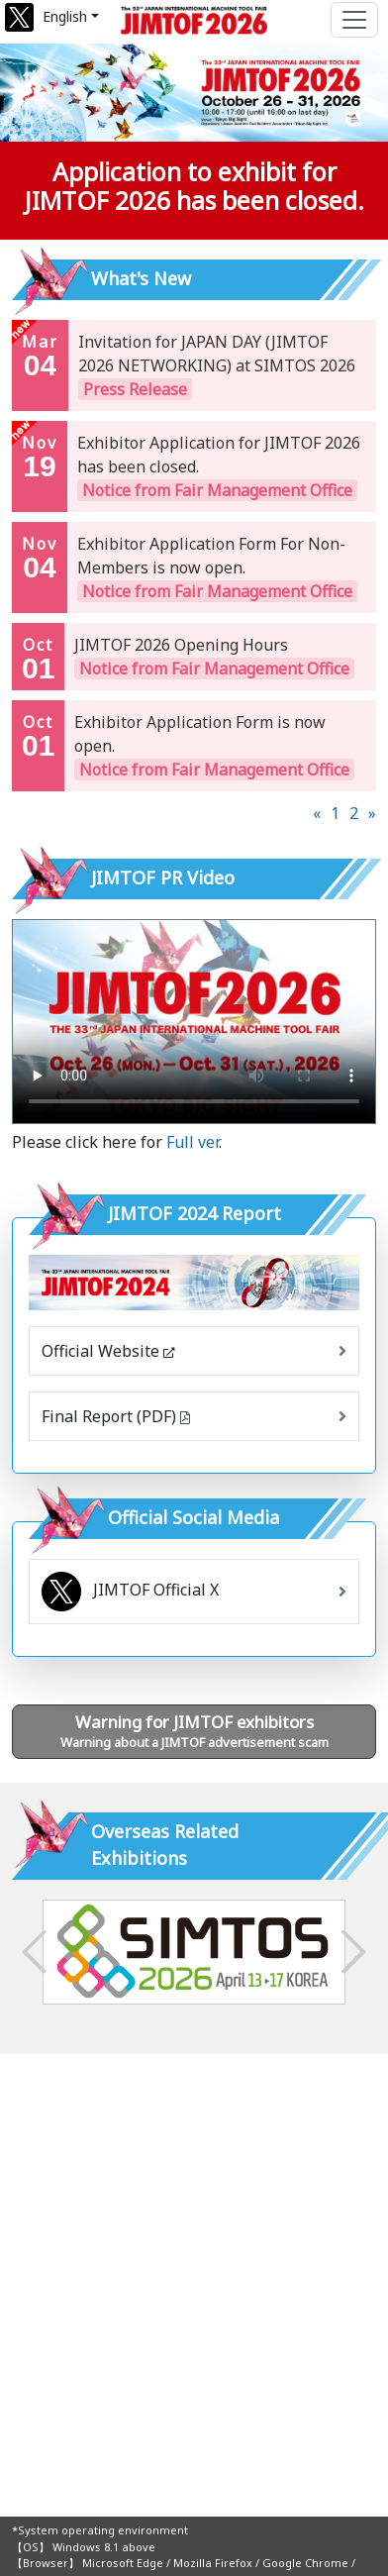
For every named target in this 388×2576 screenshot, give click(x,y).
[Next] (372, 813)
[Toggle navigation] (354, 20)
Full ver (192, 1142)
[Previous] (317, 813)
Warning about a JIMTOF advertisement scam (194, 1730)
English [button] (65, 16)
